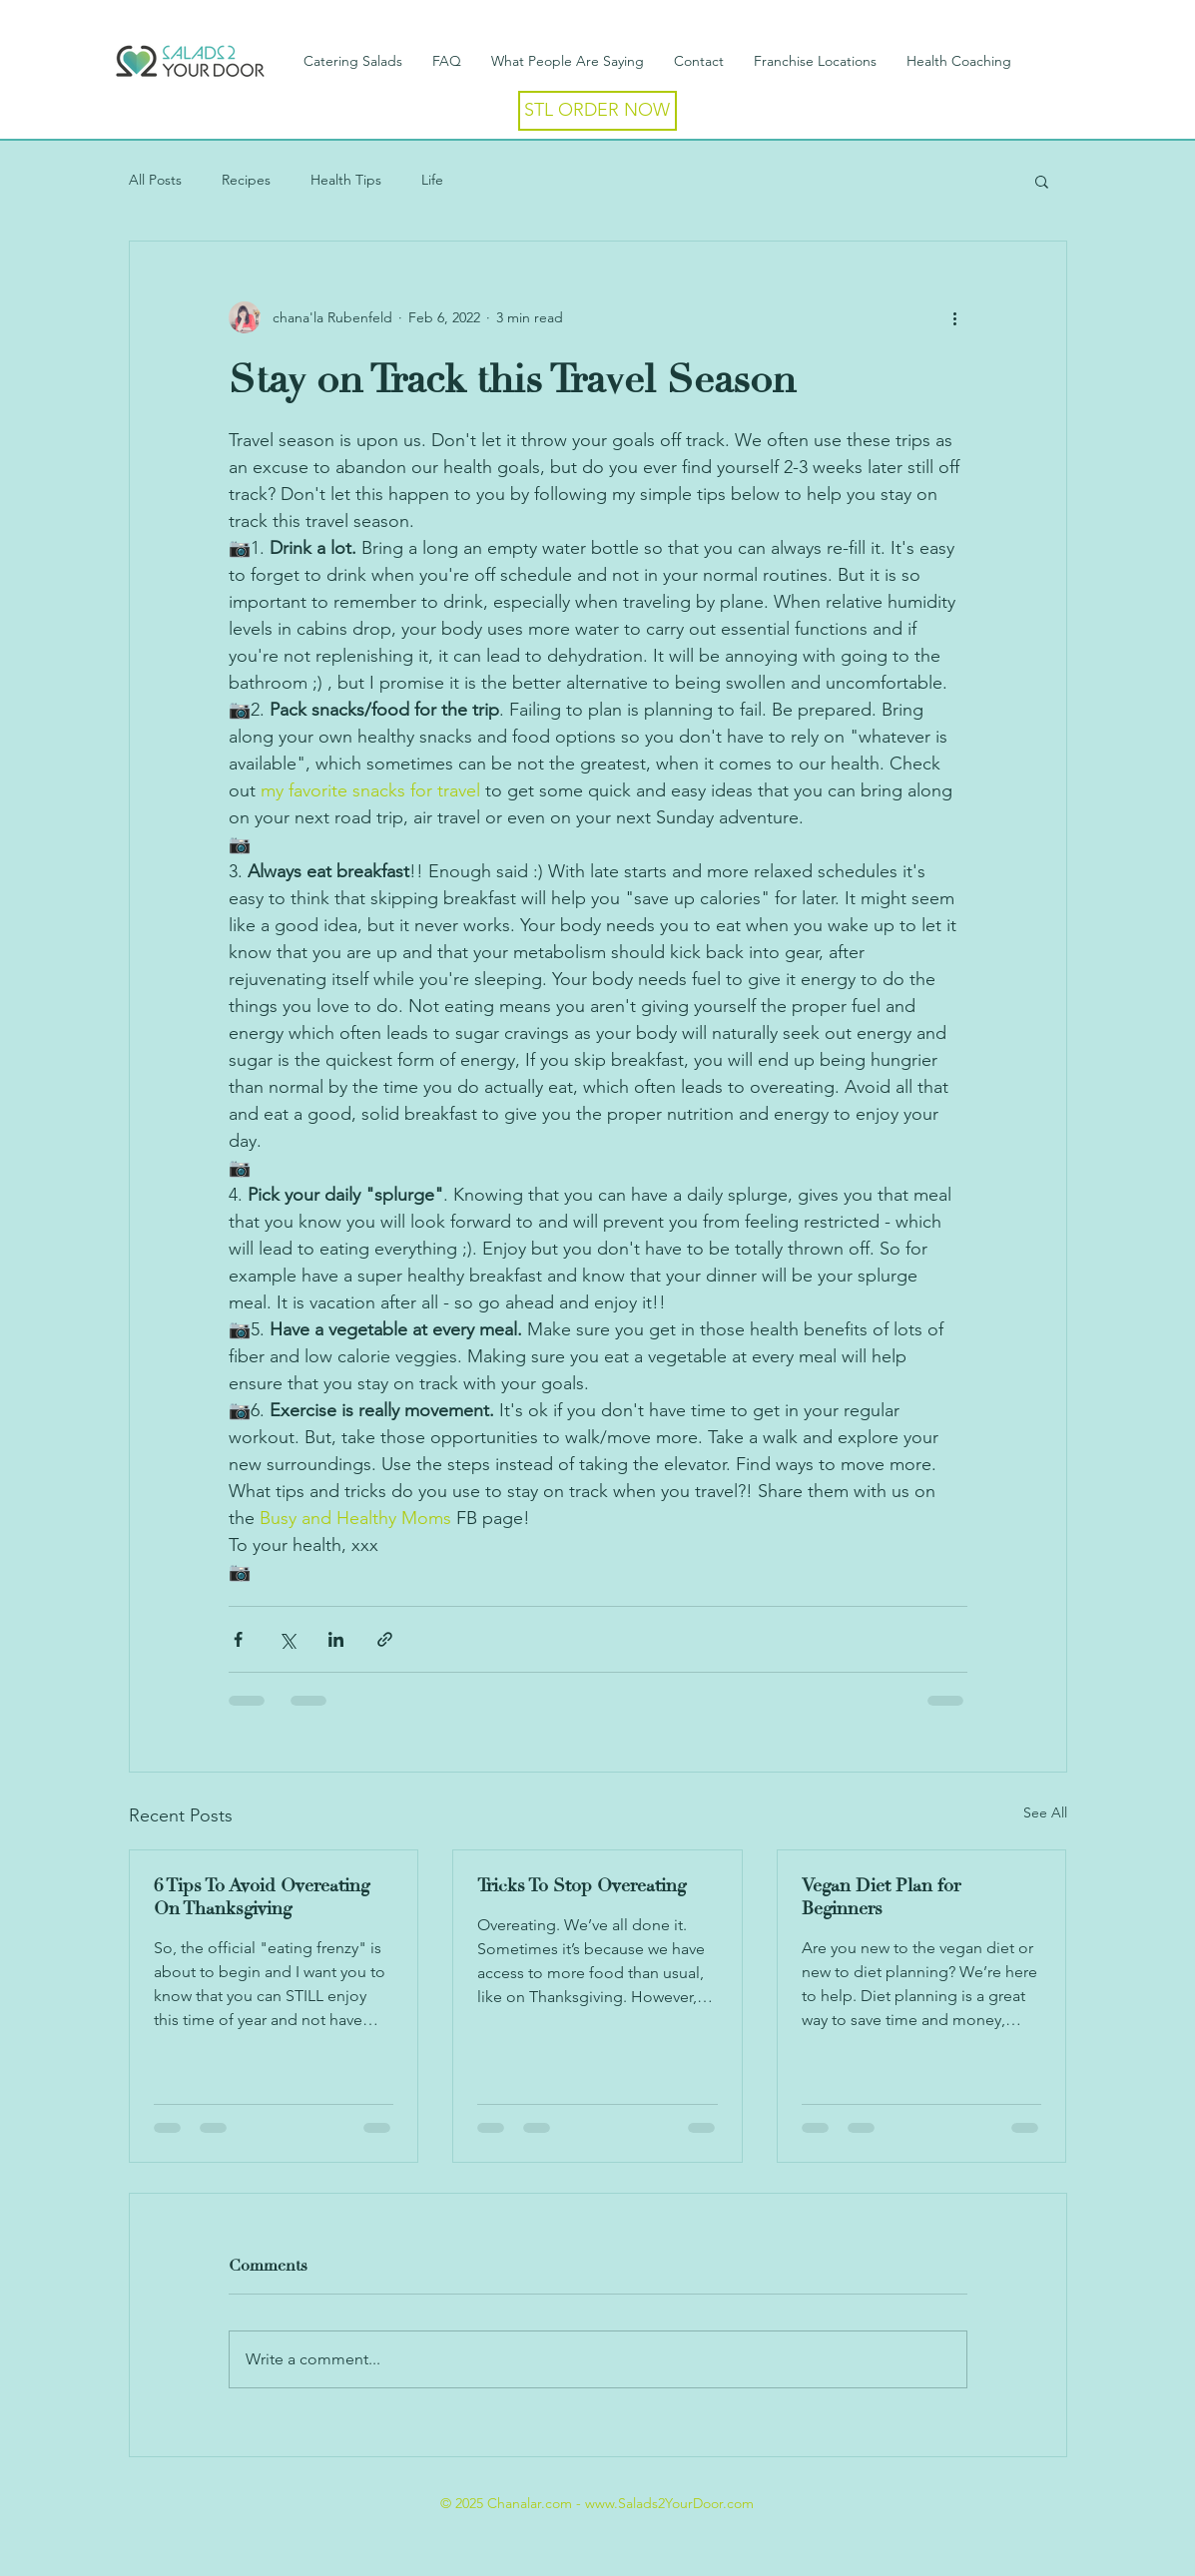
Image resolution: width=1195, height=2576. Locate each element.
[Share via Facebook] (238, 1639)
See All (1045, 1812)
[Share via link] (384, 1639)
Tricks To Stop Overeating (581, 1885)
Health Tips (345, 180)
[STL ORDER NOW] (597, 111)
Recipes (246, 180)
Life (432, 180)
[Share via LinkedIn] (335, 1639)
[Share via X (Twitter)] (287, 1639)
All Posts (155, 180)
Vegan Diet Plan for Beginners (881, 1897)
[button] (1041, 181)
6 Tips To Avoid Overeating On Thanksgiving (261, 1897)
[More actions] (955, 317)
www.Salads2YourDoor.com (669, 2503)
